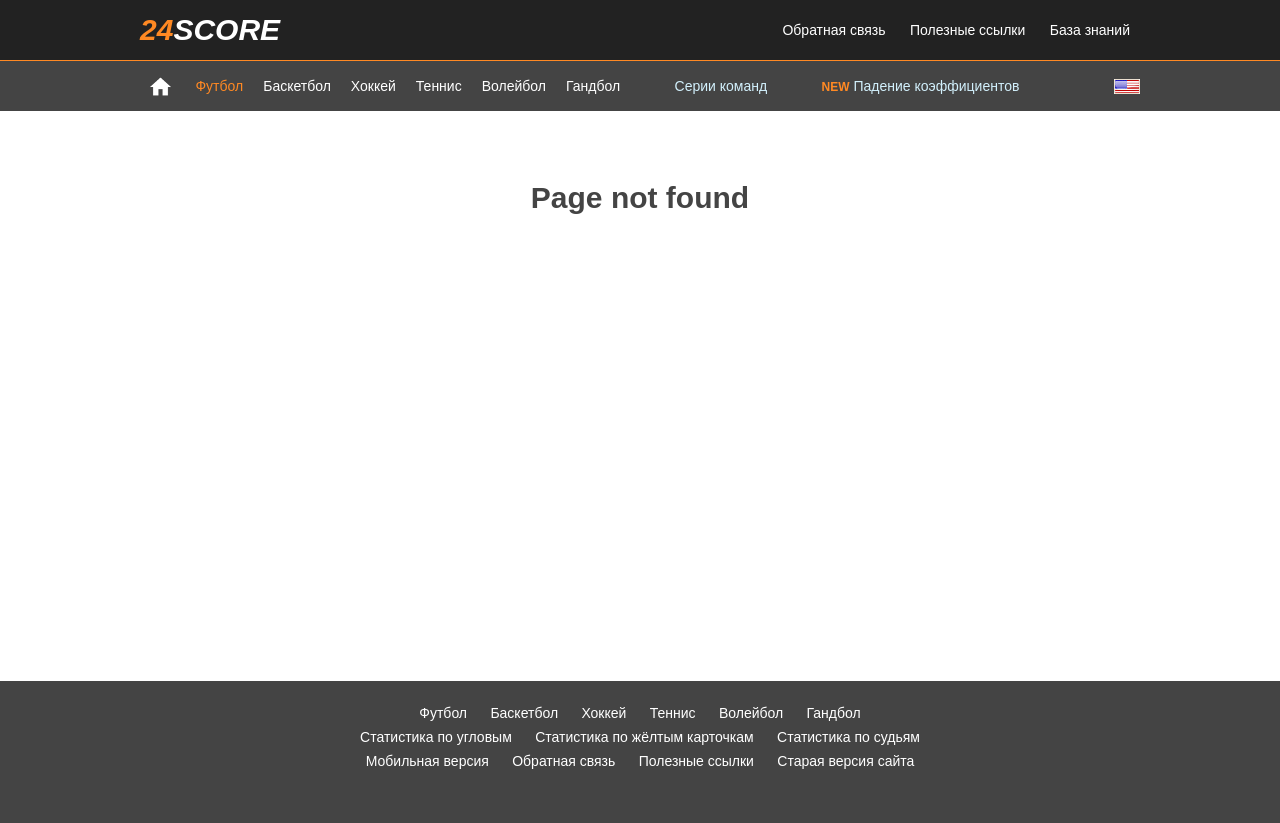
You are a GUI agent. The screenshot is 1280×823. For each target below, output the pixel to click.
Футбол (219, 86)
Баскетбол (297, 86)
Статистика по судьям (848, 737)
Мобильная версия (427, 761)
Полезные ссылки (967, 30)
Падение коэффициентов (921, 86)
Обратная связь (833, 30)
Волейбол (514, 86)
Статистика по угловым (436, 737)
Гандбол (593, 86)
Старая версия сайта (845, 761)
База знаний (1090, 30)
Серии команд (721, 86)
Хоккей (373, 86)
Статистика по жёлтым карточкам (644, 737)
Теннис (439, 86)
